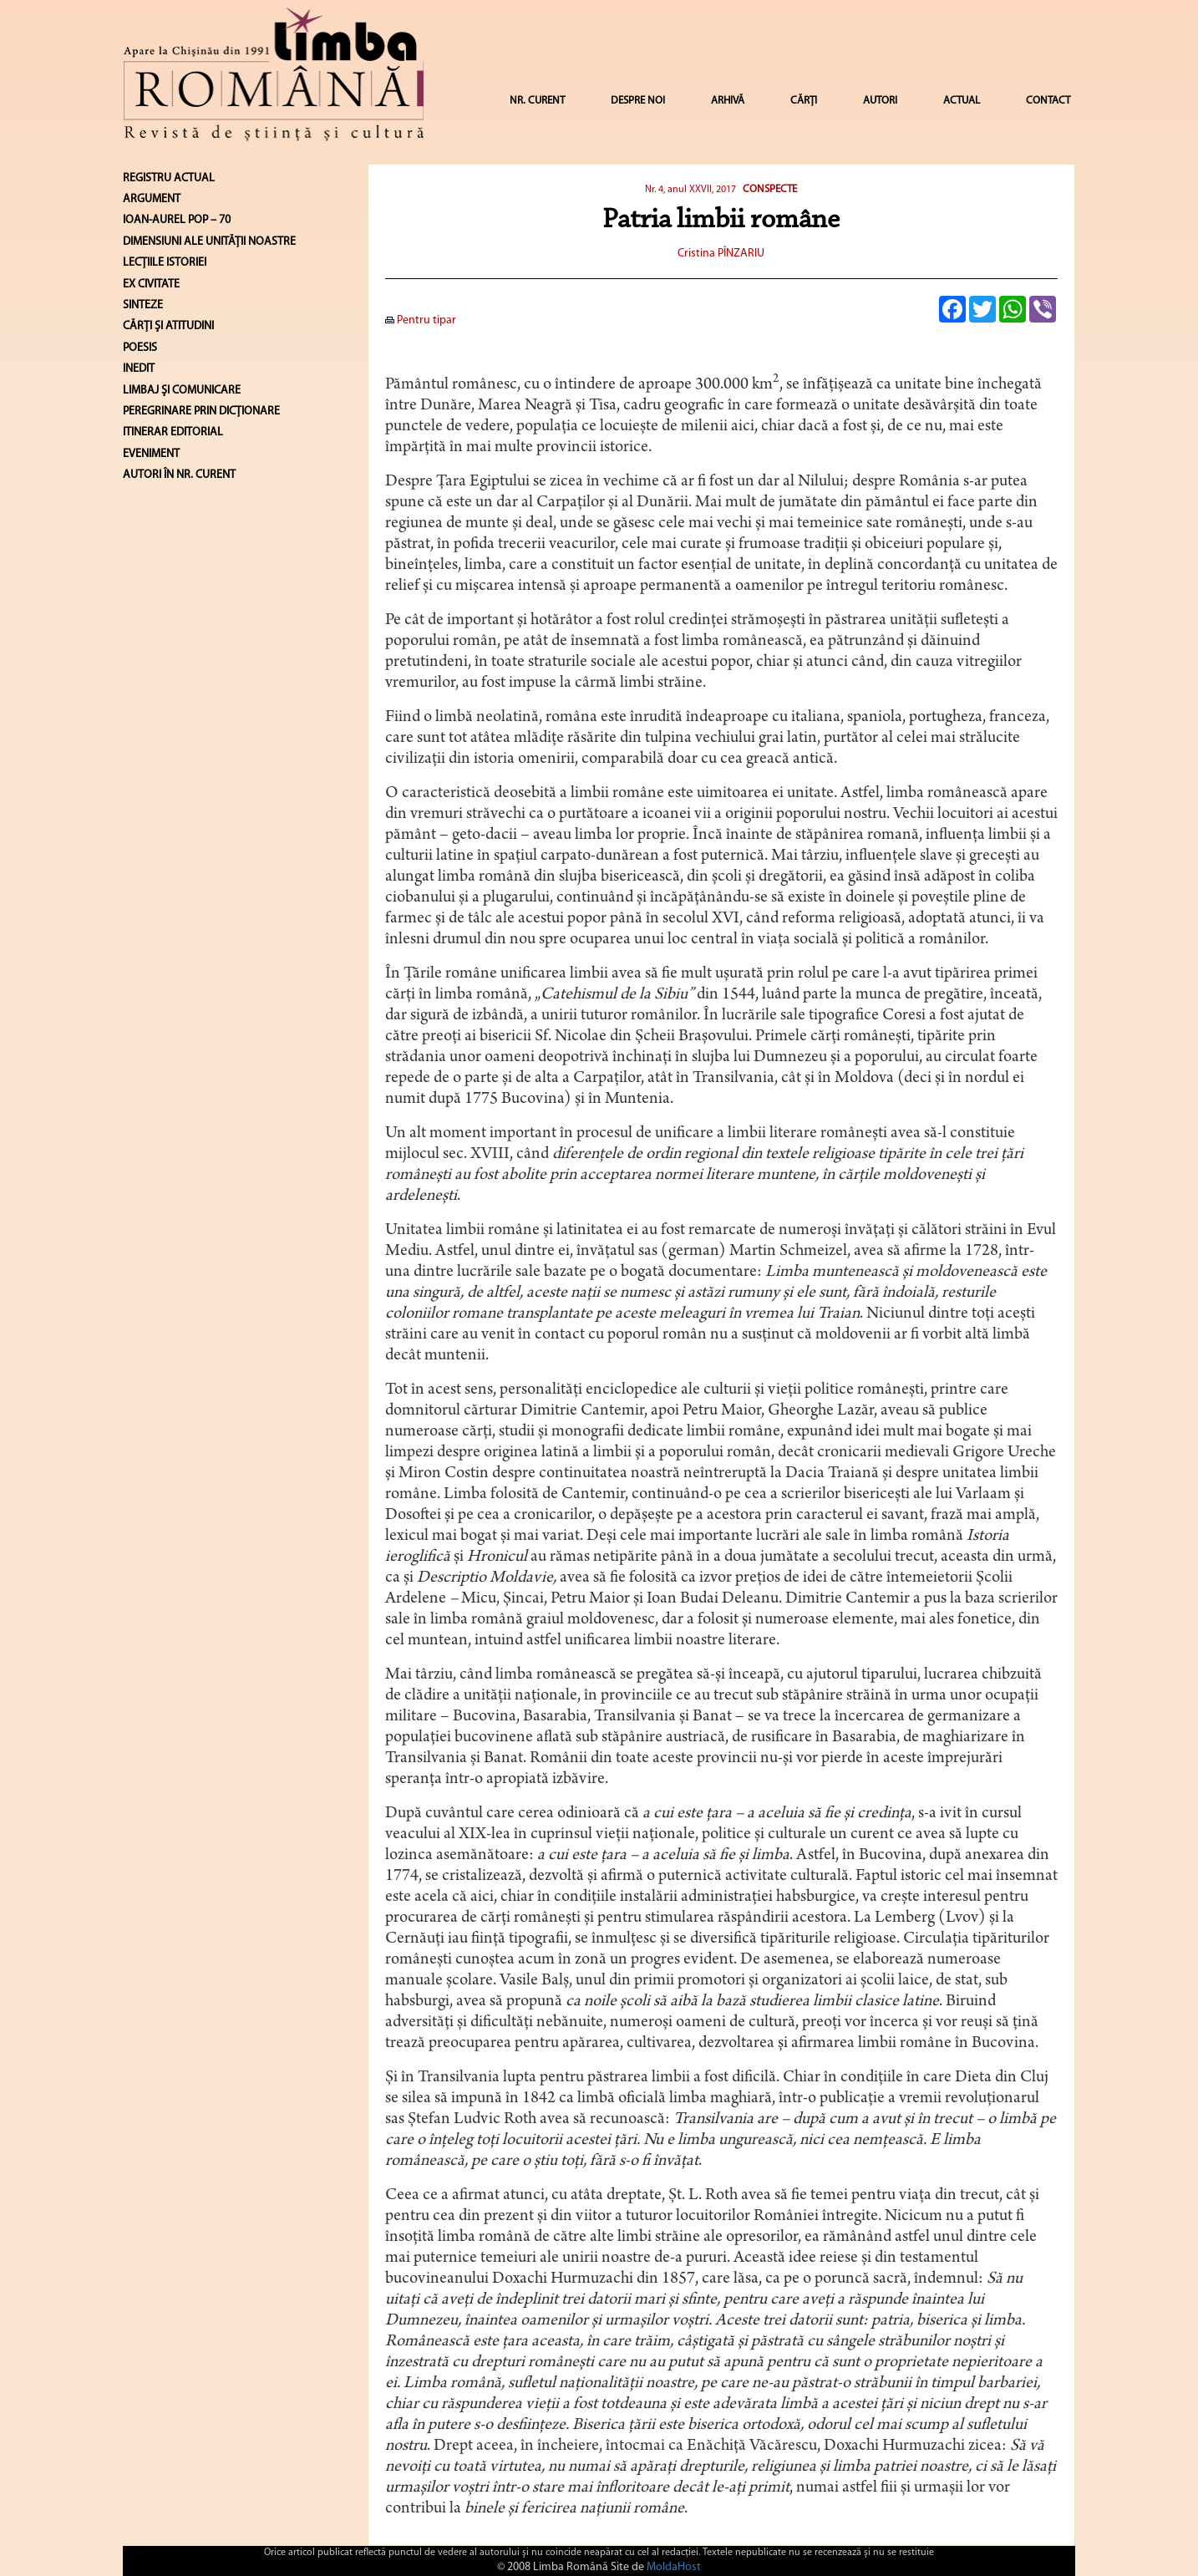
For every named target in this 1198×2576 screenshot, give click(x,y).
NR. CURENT (537, 100)
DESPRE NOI (638, 100)
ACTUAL (961, 100)
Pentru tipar (420, 320)
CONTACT (1048, 100)
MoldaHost (674, 2567)
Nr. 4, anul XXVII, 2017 (690, 190)
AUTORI (880, 100)
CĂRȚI (803, 100)
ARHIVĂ (727, 100)
